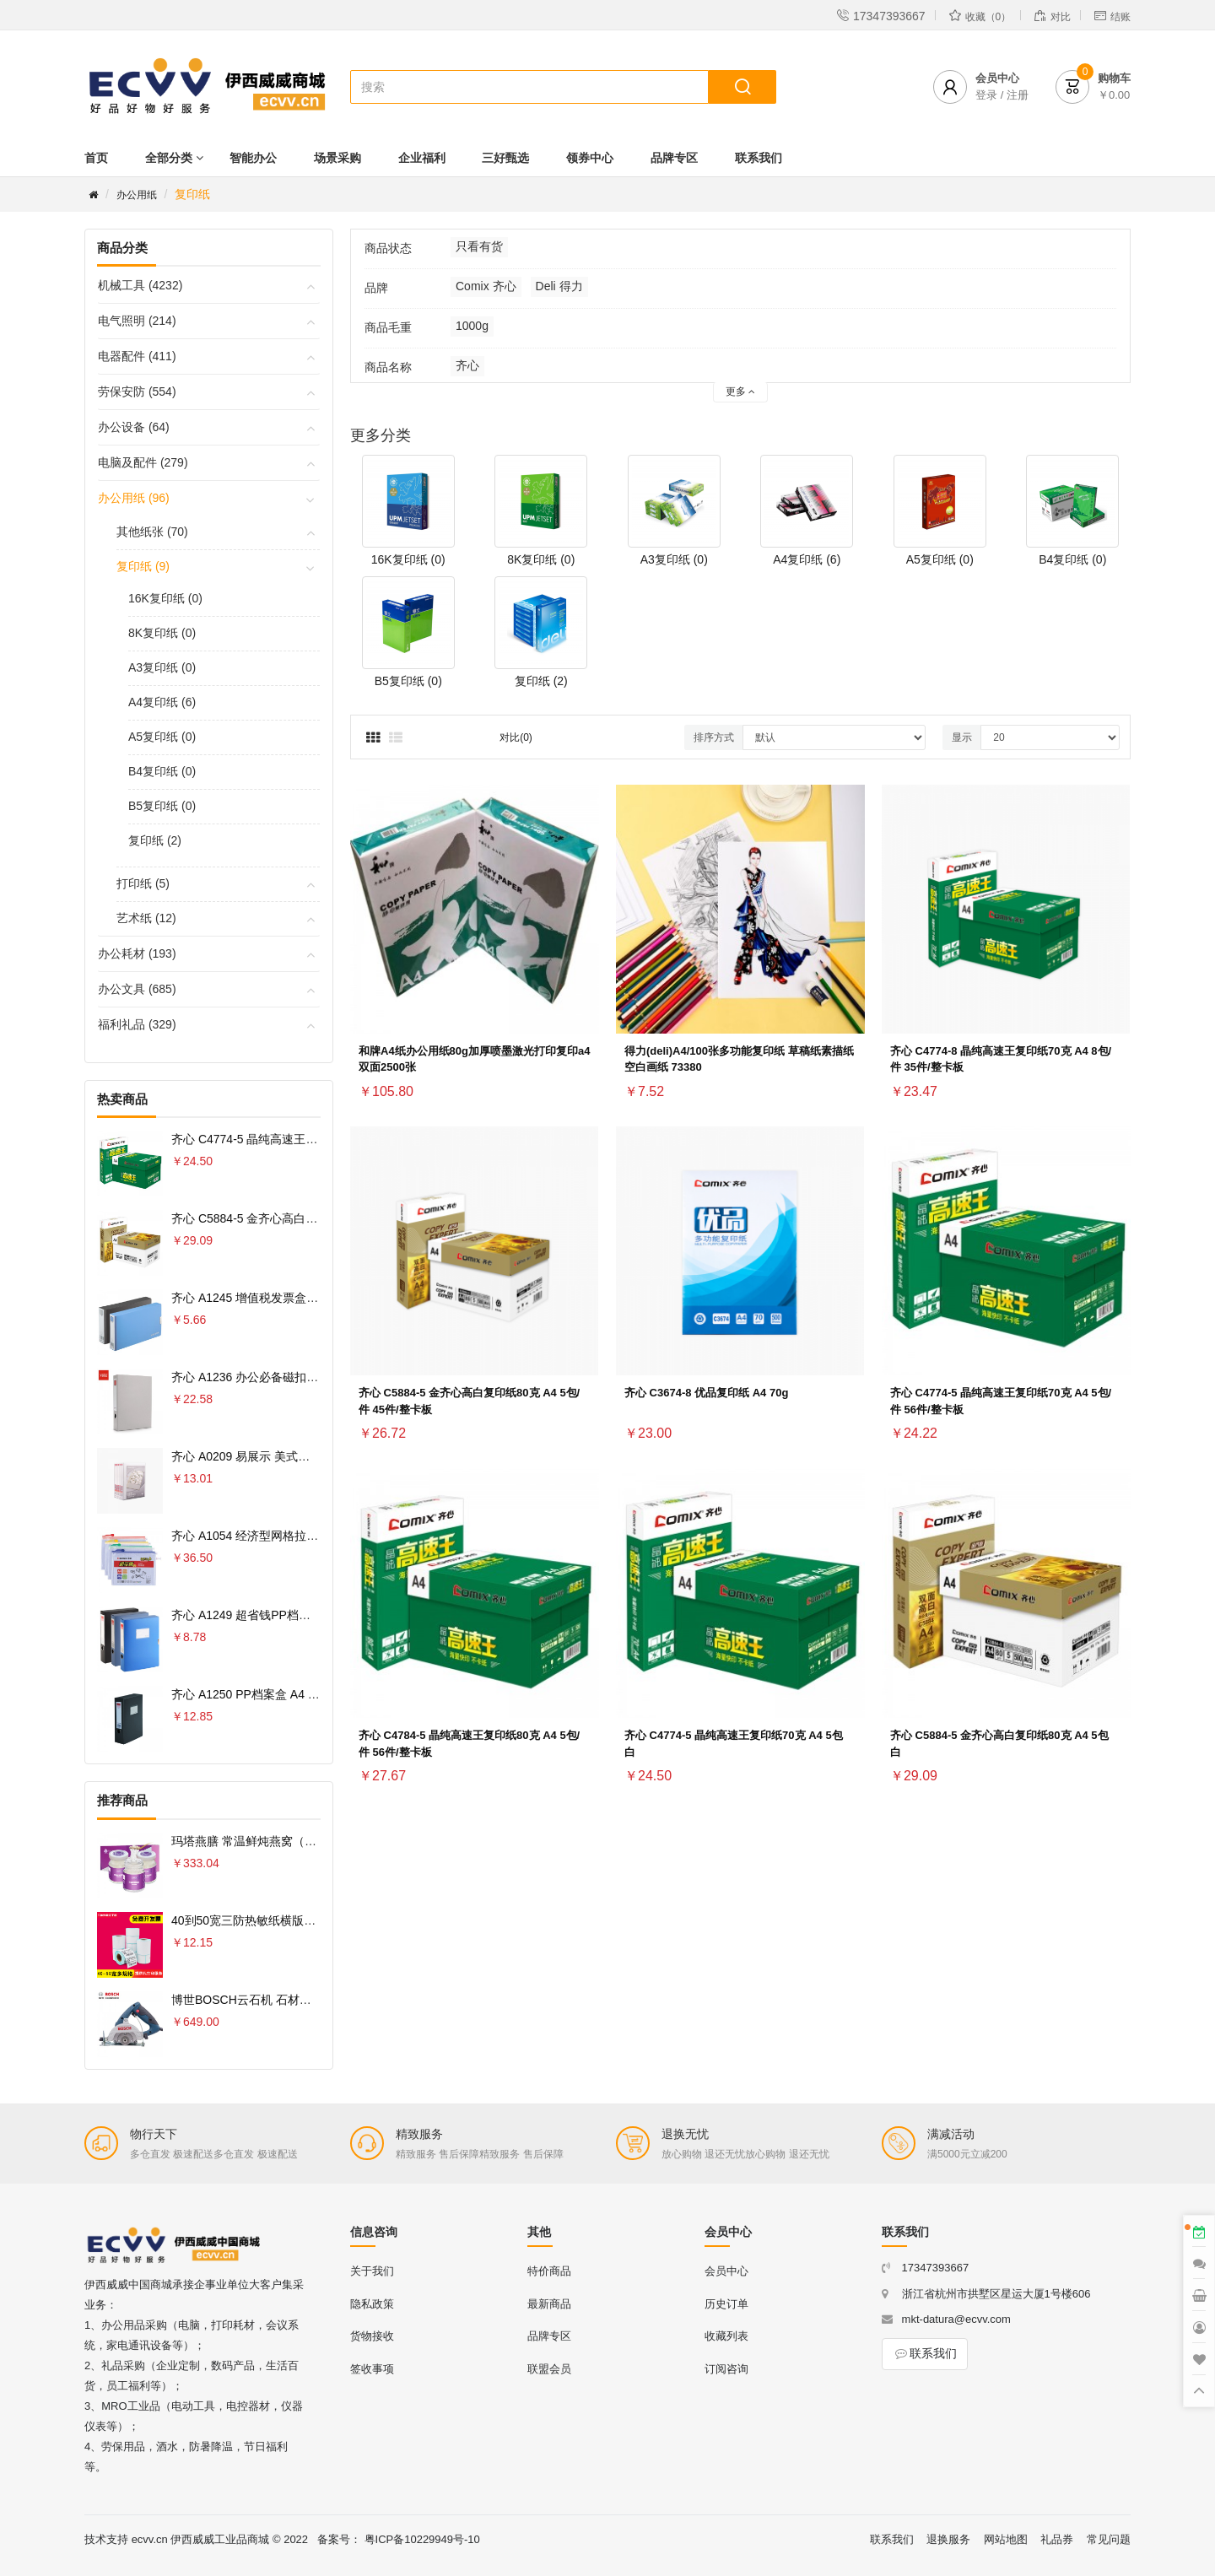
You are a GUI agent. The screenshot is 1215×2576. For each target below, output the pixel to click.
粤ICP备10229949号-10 (422, 2539)
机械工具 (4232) (140, 285)
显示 (962, 737)
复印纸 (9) (143, 566)
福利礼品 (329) (137, 1024)
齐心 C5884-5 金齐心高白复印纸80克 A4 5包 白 (296, 1218)
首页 (96, 158)
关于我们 (372, 2271)
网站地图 (1006, 2539)
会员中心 (726, 2271)
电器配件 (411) (137, 356)
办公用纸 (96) (134, 498)
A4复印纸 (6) (162, 702)
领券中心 (589, 158)
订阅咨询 (726, 2369)
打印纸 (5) (143, 883)
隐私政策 (372, 2304)
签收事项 (372, 2369)
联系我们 (758, 158)
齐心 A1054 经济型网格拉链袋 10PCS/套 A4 (287, 1535)
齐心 (467, 365)
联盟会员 (549, 2369)
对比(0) (516, 737)
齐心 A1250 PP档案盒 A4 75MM (256, 1694)
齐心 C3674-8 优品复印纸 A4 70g (706, 1392)
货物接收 (372, 2336)
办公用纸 (136, 195)
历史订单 (726, 2304)
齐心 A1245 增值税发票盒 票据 (252, 1297)
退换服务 (948, 2539)
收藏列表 (726, 2336)
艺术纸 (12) (146, 918)
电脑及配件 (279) (143, 462)
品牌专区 (674, 158)
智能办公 (253, 158)
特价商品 (549, 2271)
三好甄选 (505, 158)
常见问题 (1109, 2539)
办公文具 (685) (137, 989)
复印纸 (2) (154, 840)
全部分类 (168, 158)
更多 (740, 391)
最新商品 (549, 2304)
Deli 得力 (559, 286)
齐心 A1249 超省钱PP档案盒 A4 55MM (273, 1615)
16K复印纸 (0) (165, 598)
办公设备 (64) (134, 427)
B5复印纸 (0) (162, 806)
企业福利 (422, 158)
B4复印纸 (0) (162, 771)
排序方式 (714, 737)
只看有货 (479, 246)
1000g (472, 325)
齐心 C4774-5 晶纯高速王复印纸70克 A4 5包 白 (296, 1139)
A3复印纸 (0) (162, 667)
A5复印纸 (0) (162, 736)
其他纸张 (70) (152, 531)
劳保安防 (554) (137, 391)
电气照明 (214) (137, 320)
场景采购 (337, 158)
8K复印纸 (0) (162, 633)
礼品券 (1056, 2539)
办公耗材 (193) (137, 953)
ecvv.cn (150, 2539)
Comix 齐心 (486, 286)
